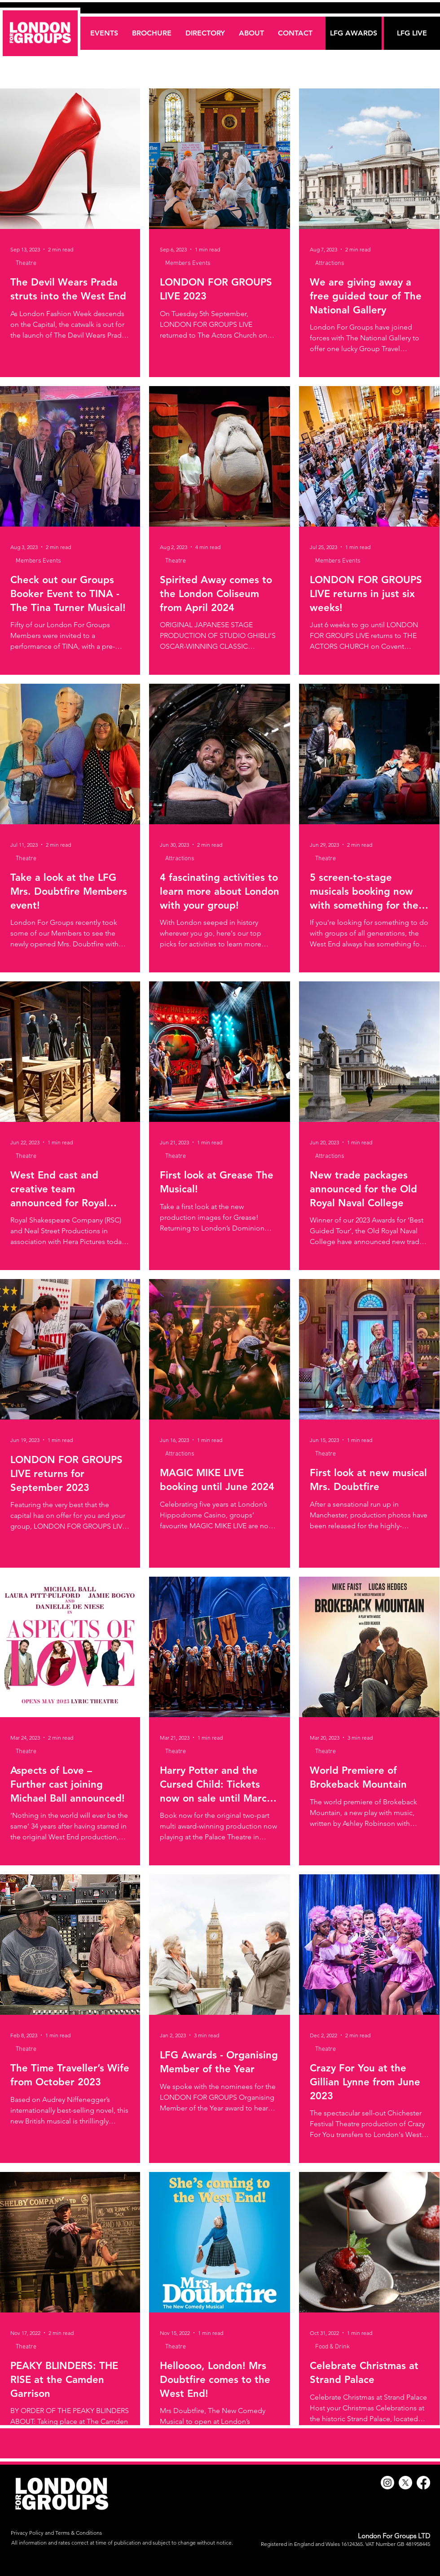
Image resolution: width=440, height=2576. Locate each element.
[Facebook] (423, 2482)
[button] (205, 33)
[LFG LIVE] (412, 33)
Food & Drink (332, 2347)
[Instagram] (387, 2482)
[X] (405, 2482)
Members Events (188, 263)
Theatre (26, 263)
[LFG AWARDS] (354, 33)
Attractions (329, 263)
